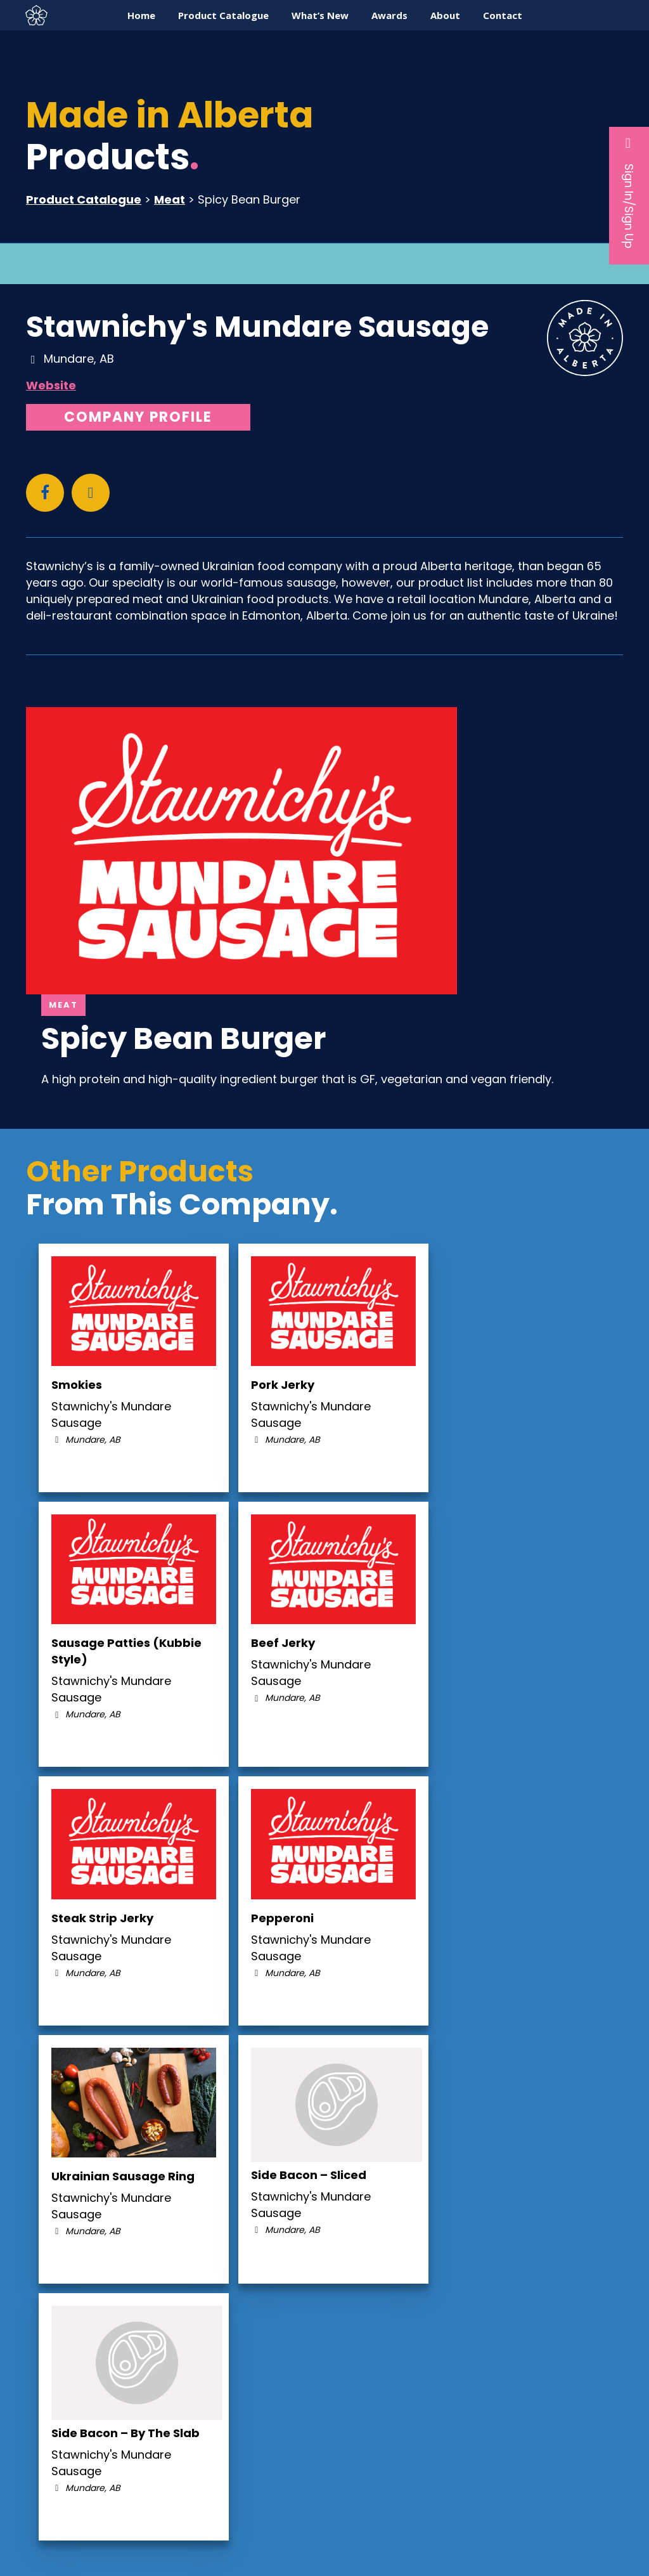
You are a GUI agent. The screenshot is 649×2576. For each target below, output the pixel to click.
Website (51, 385)
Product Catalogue (83, 199)
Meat (169, 199)
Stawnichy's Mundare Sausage (257, 326)
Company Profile (138, 417)
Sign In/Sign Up (629, 192)
